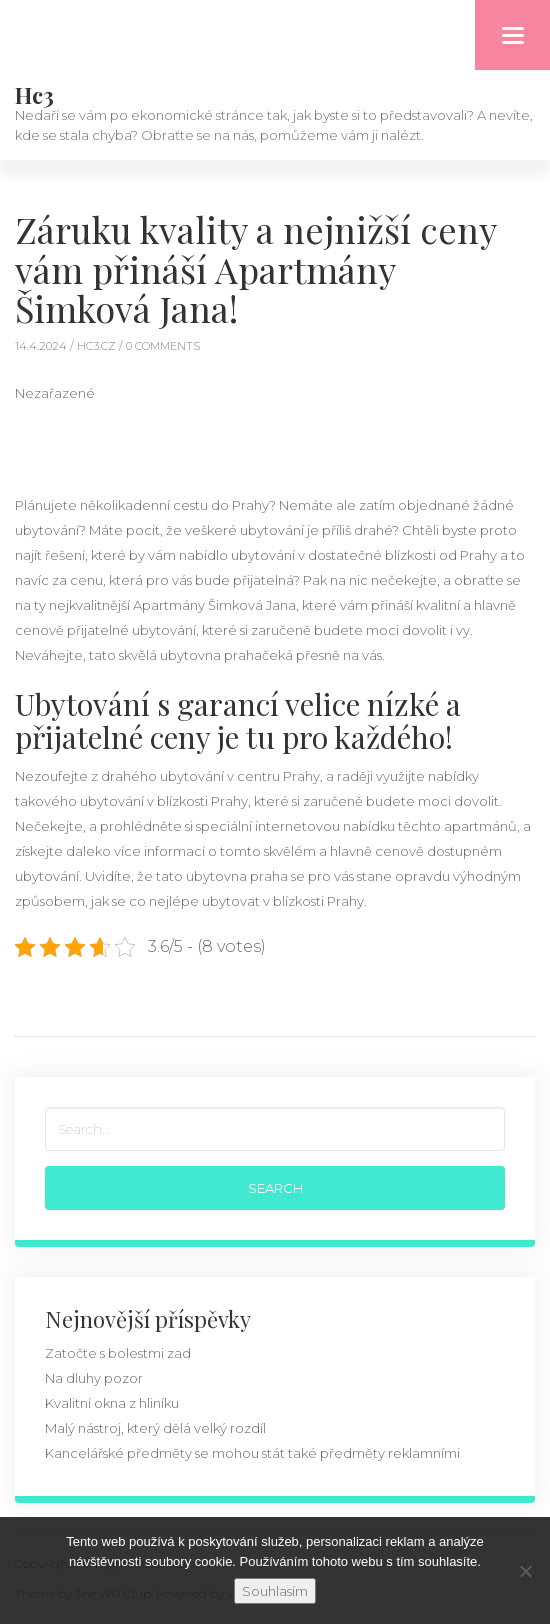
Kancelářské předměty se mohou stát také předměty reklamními (252, 1453)
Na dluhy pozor (94, 1378)
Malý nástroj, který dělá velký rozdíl (155, 1428)
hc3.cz (98, 346)
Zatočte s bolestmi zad (118, 1353)
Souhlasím (275, 1591)
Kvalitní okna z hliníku (112, 1403)
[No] (525, 1571)
